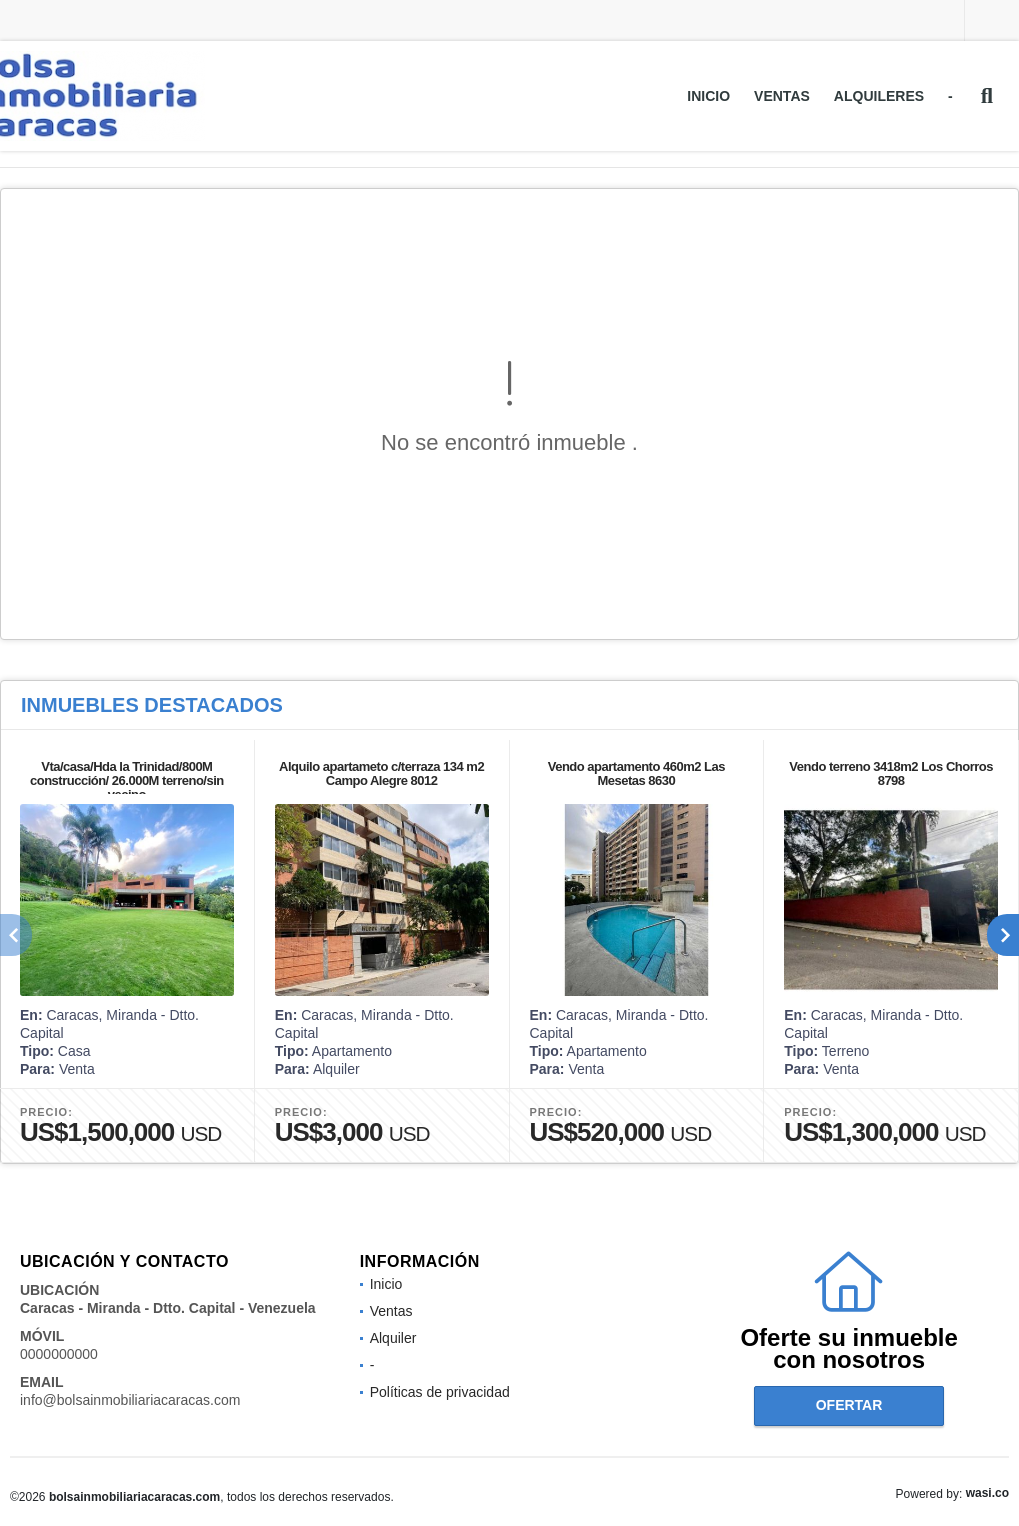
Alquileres (879, 96)
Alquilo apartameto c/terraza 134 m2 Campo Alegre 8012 (381, 773)
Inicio (708, 96)
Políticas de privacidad (440, 1392)
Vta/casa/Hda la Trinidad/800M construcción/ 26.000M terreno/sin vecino (127, 780)
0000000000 (59, 1354)
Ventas (782, 96)
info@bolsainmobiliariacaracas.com (130, 1400)
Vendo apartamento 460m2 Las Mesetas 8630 (636, 773)
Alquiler (393, 1338)
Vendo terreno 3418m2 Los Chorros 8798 (891, 773)
